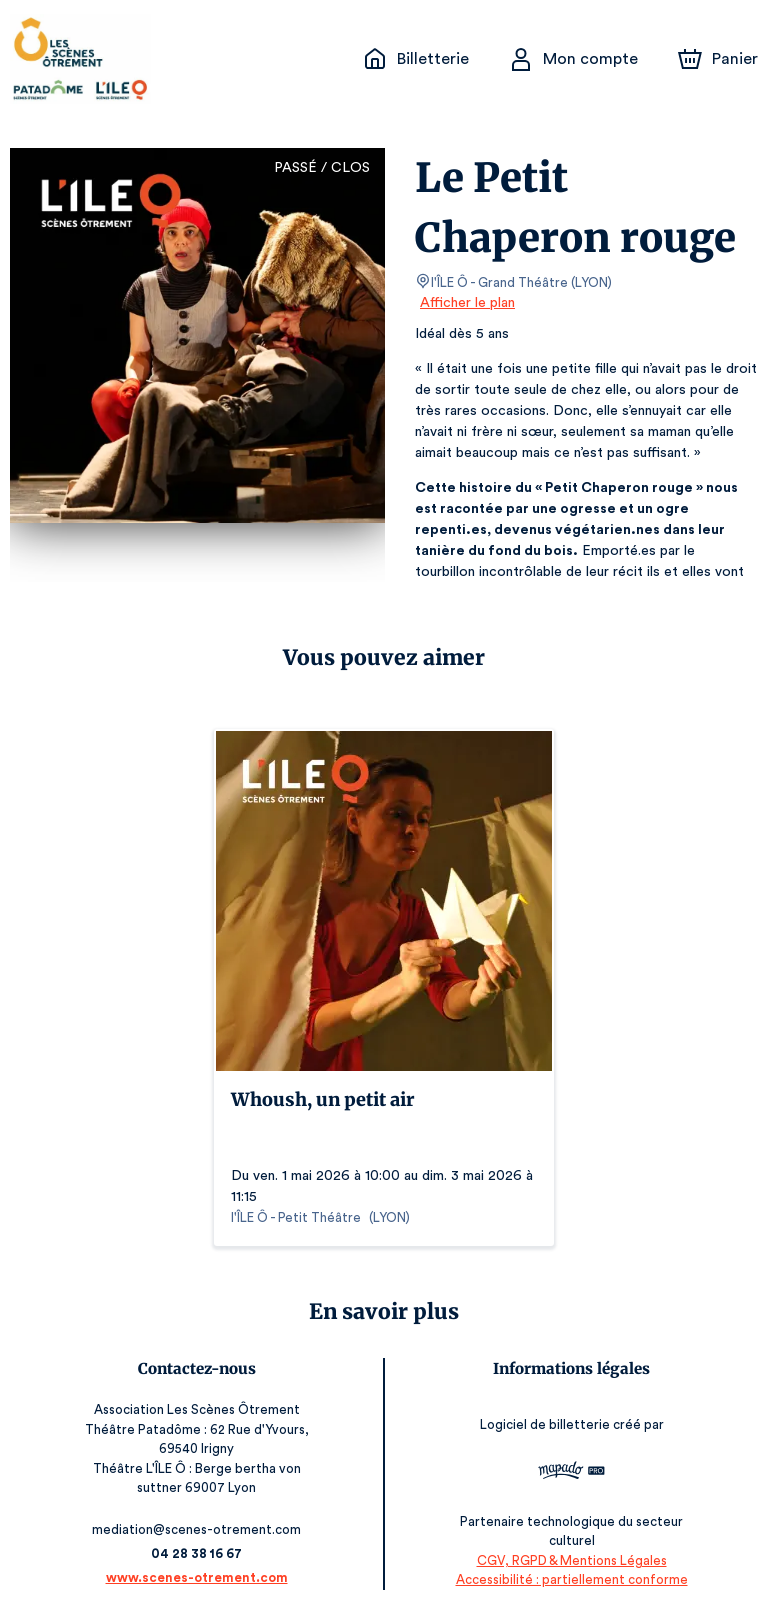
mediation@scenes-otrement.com (196, 1529)
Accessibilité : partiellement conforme (571, 1579)
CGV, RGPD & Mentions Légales (572, 1560)
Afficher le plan (466, 303)
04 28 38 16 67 (196, 1553)
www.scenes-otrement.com (197, 1577)
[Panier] (718, 59)
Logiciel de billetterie (546, 1424)
